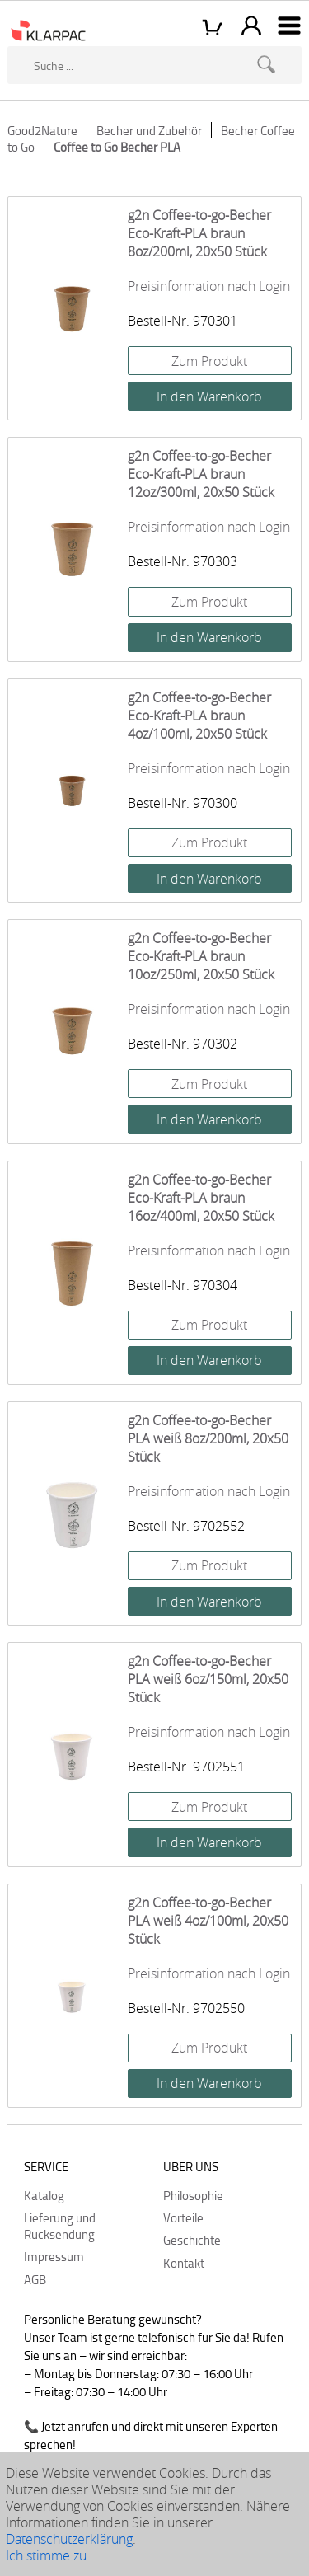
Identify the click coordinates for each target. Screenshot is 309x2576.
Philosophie (193, 2195)
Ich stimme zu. (48, 2555)
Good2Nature (42, 130)
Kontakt (183, 2263)
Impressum (54, 2256)
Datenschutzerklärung (69, 2539)
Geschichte (192, 2239)
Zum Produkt (209, 361)
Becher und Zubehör (149, 130)
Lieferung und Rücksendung (60, 2225)
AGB (35, 2279)
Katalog (44, 2195)
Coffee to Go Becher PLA (117, 146)
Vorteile (183, 2217)
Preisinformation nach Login (209, 286)
